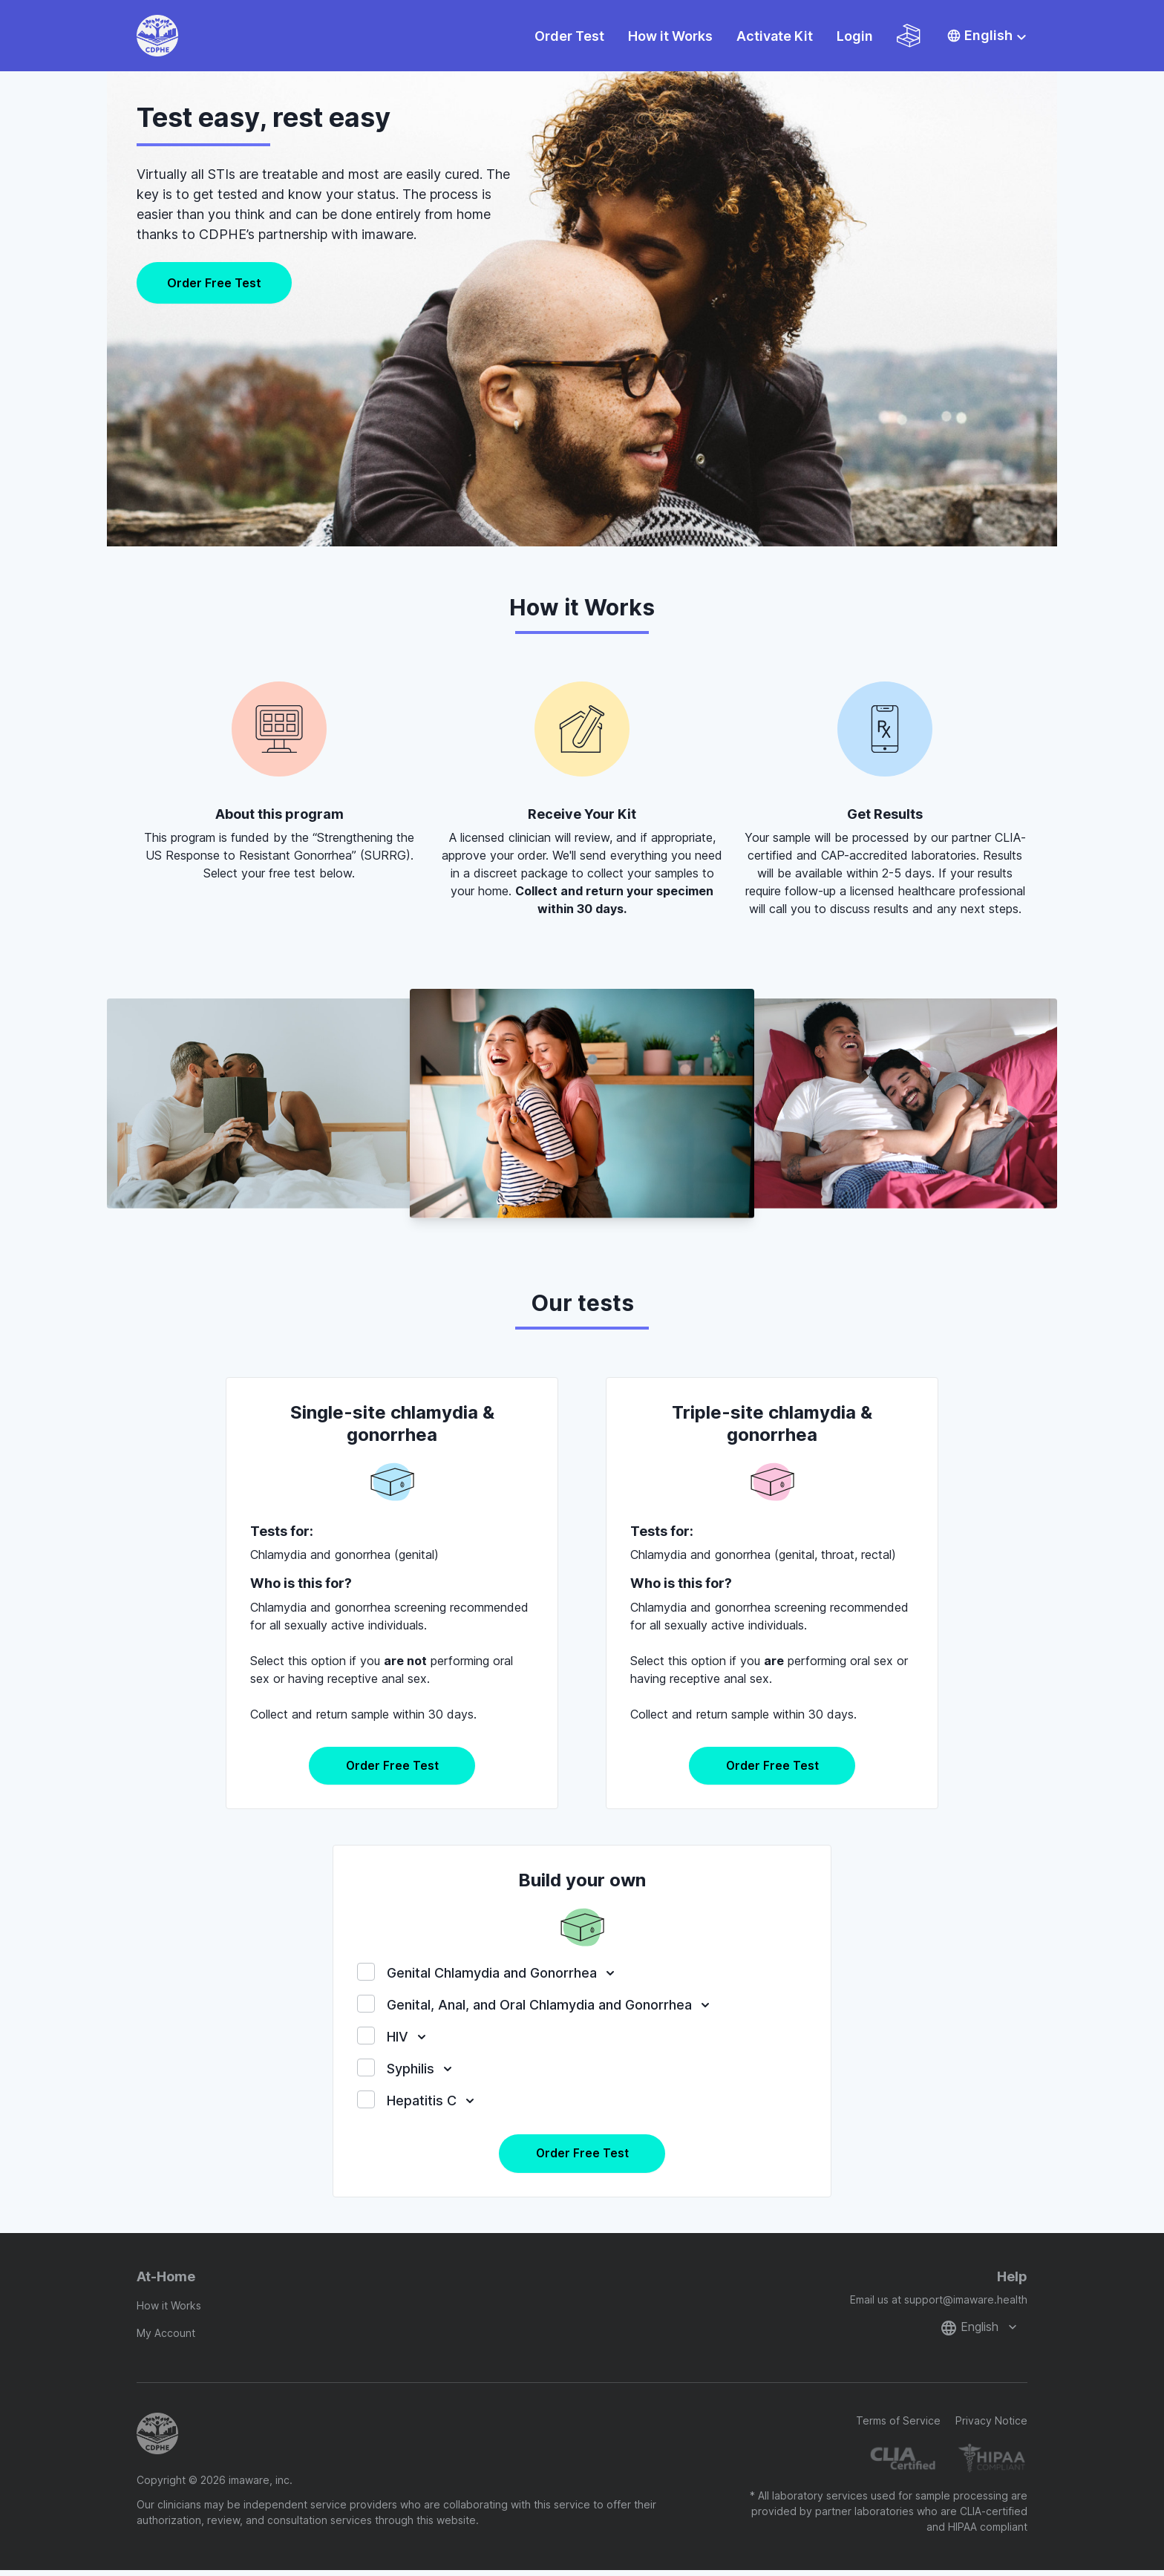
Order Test (569, 36)
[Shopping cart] (909, 36)
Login (855, 36)
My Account (166, 2339)
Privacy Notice (991, 2426)
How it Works (670, 36)
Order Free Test (214, 282)
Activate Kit (774, 36)
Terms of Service (898, 2426)
